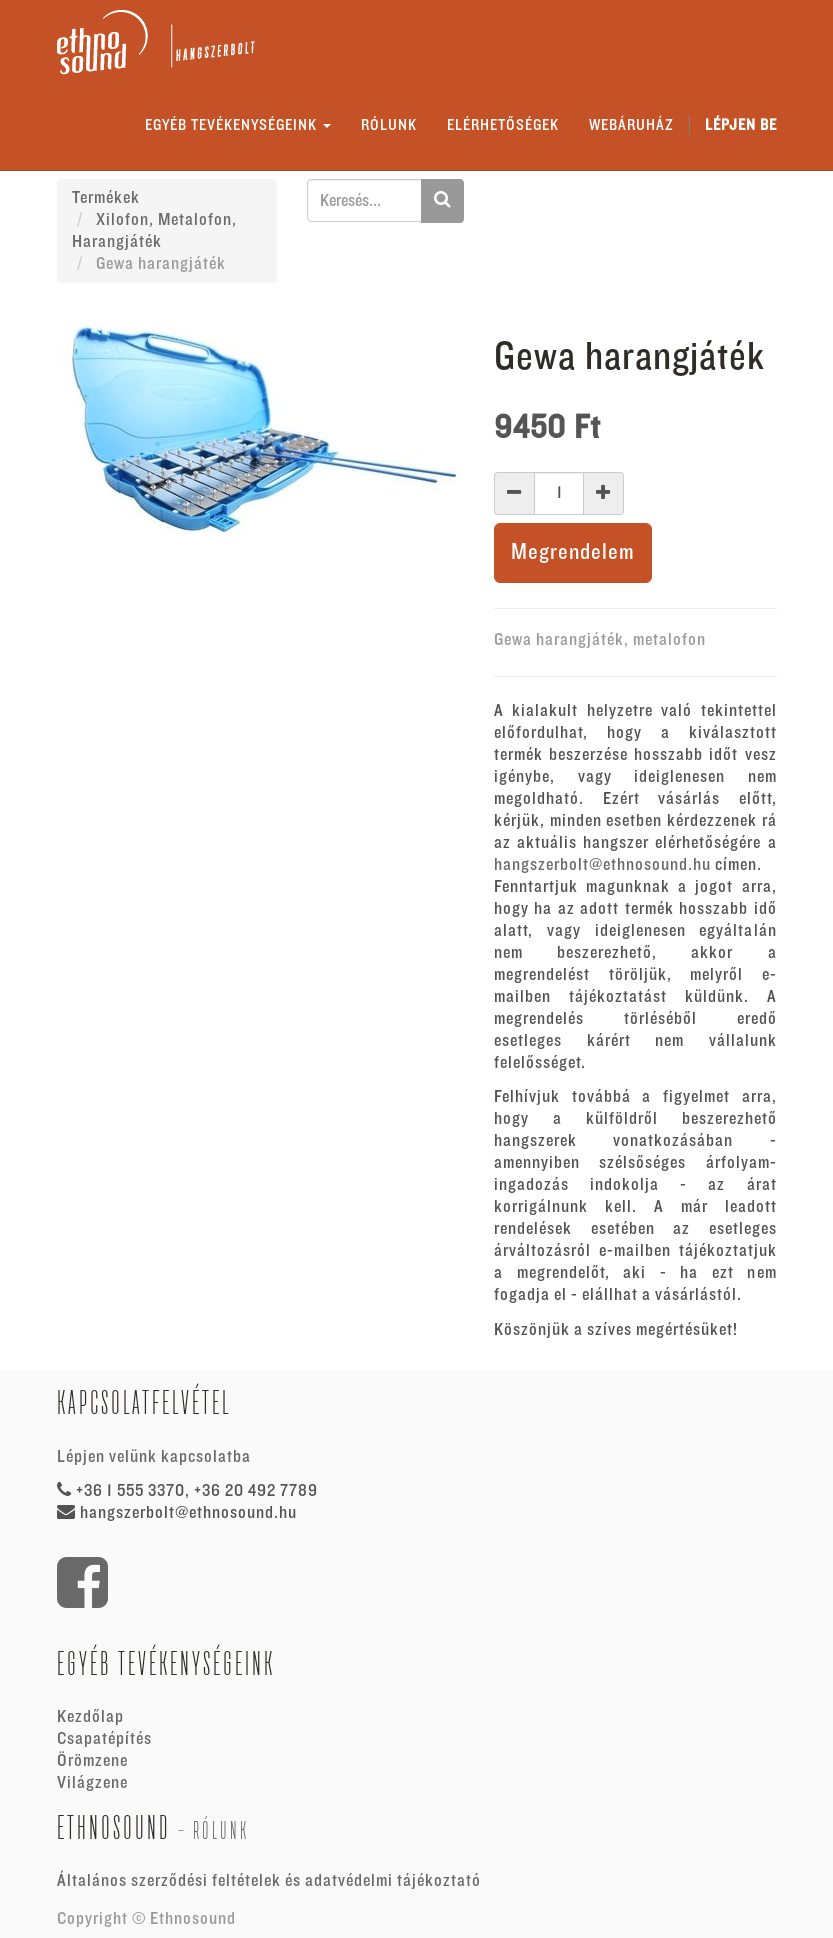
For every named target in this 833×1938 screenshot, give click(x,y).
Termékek (106, 198)
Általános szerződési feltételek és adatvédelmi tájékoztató (269, 1881)
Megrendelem (573, 552)
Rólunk (221, 1830)
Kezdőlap (90, 1717)
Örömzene (92, 1761)
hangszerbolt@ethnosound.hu (602, 865)
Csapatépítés (104, 1739)
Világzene (92, 1783)
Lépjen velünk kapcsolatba (154, 1457)
